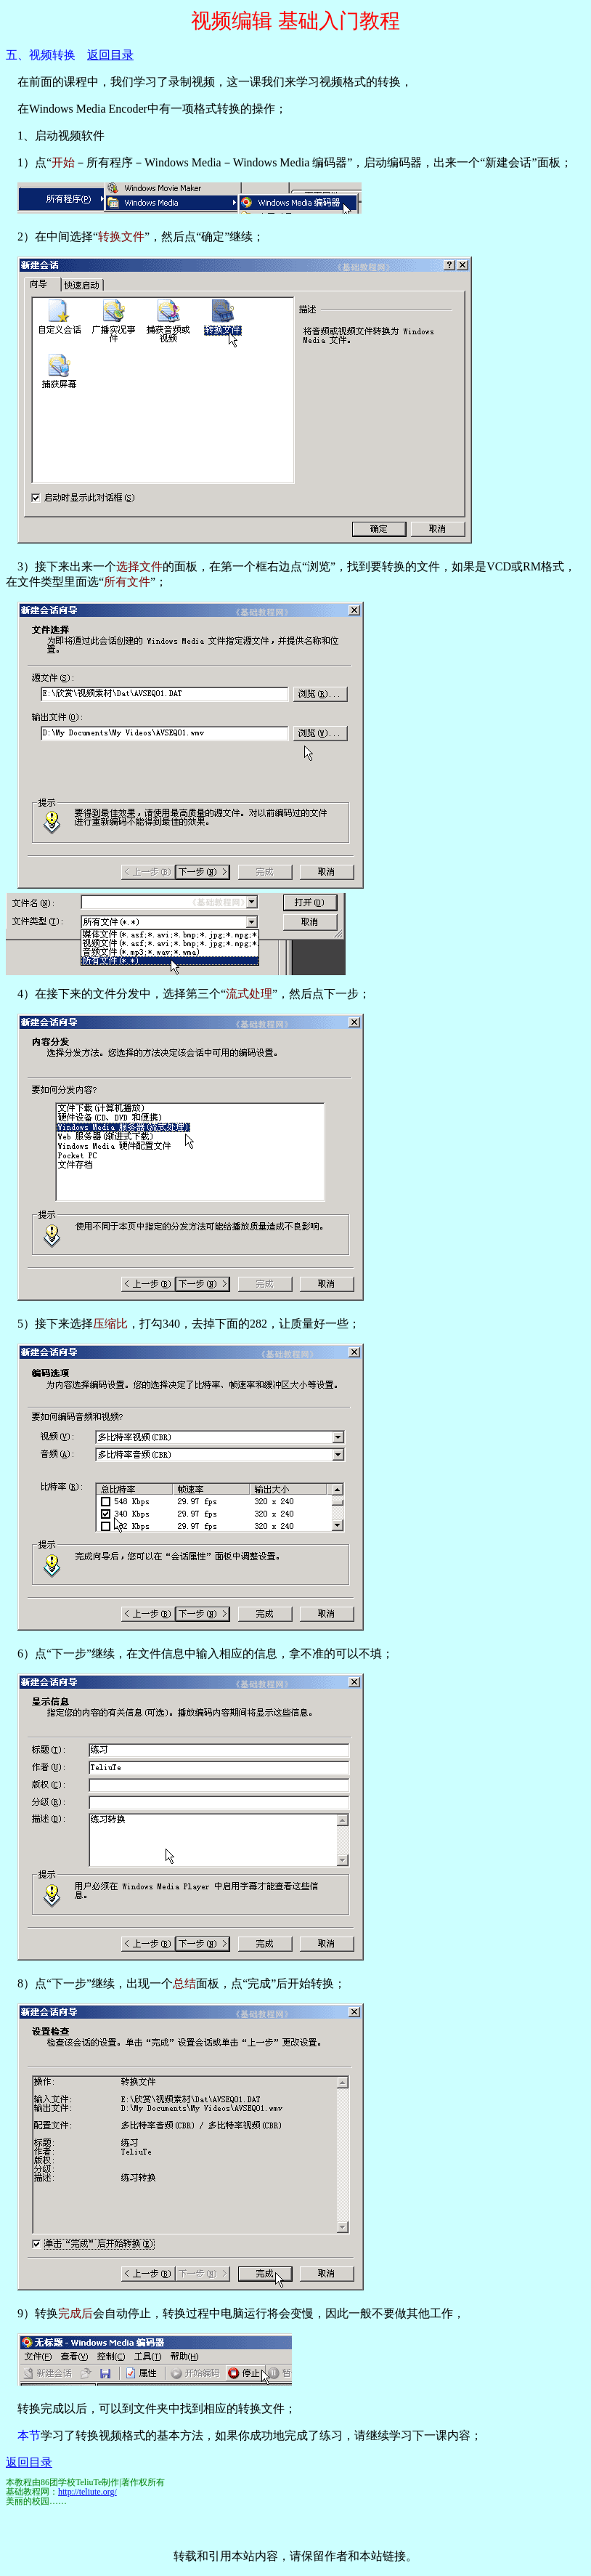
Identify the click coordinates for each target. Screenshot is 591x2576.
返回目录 (110, 55)
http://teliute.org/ (87, 2492)
